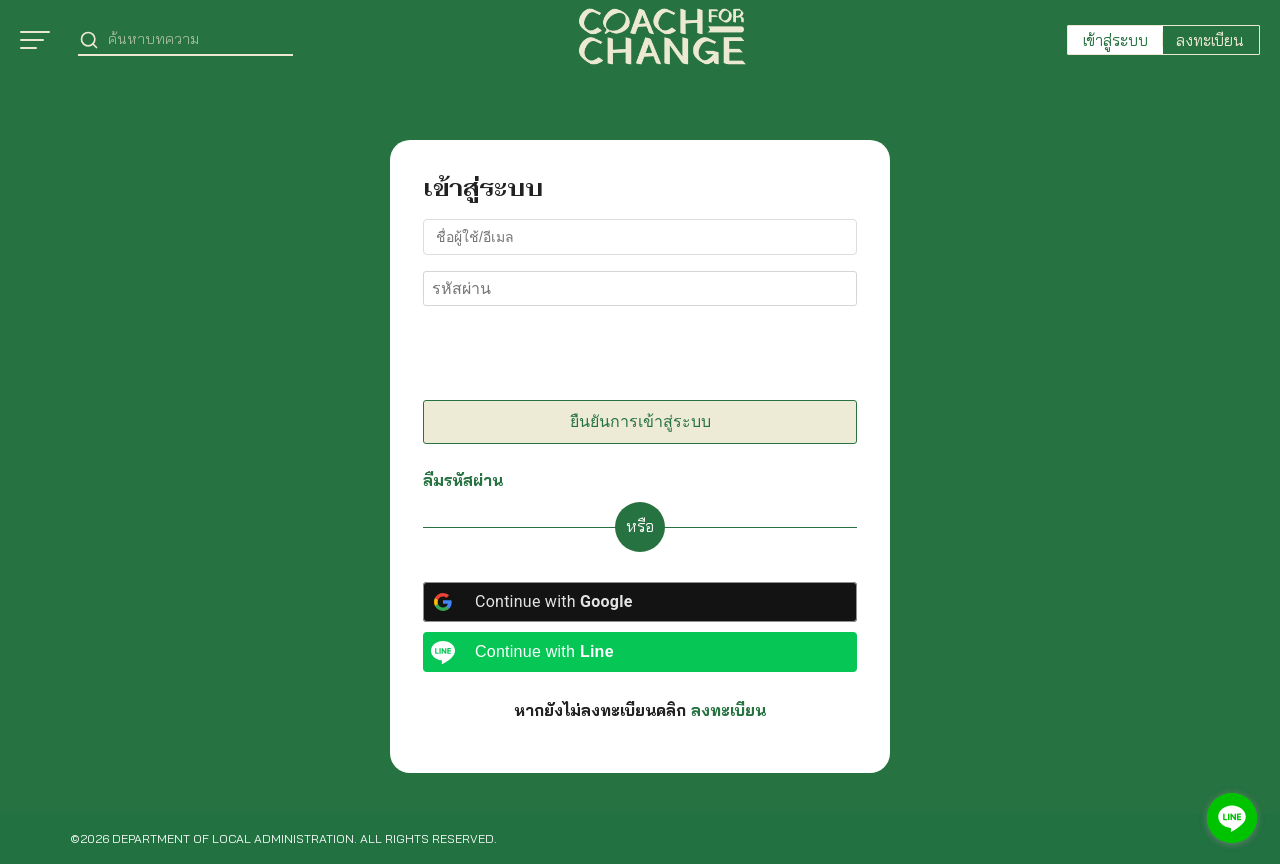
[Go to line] (1232, 818)
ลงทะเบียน (1210, 40)
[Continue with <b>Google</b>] (640, 602)
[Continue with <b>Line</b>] (640, 652)
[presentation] (560, 357)
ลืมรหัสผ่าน (463, 480)
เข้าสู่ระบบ (1115, 40)
